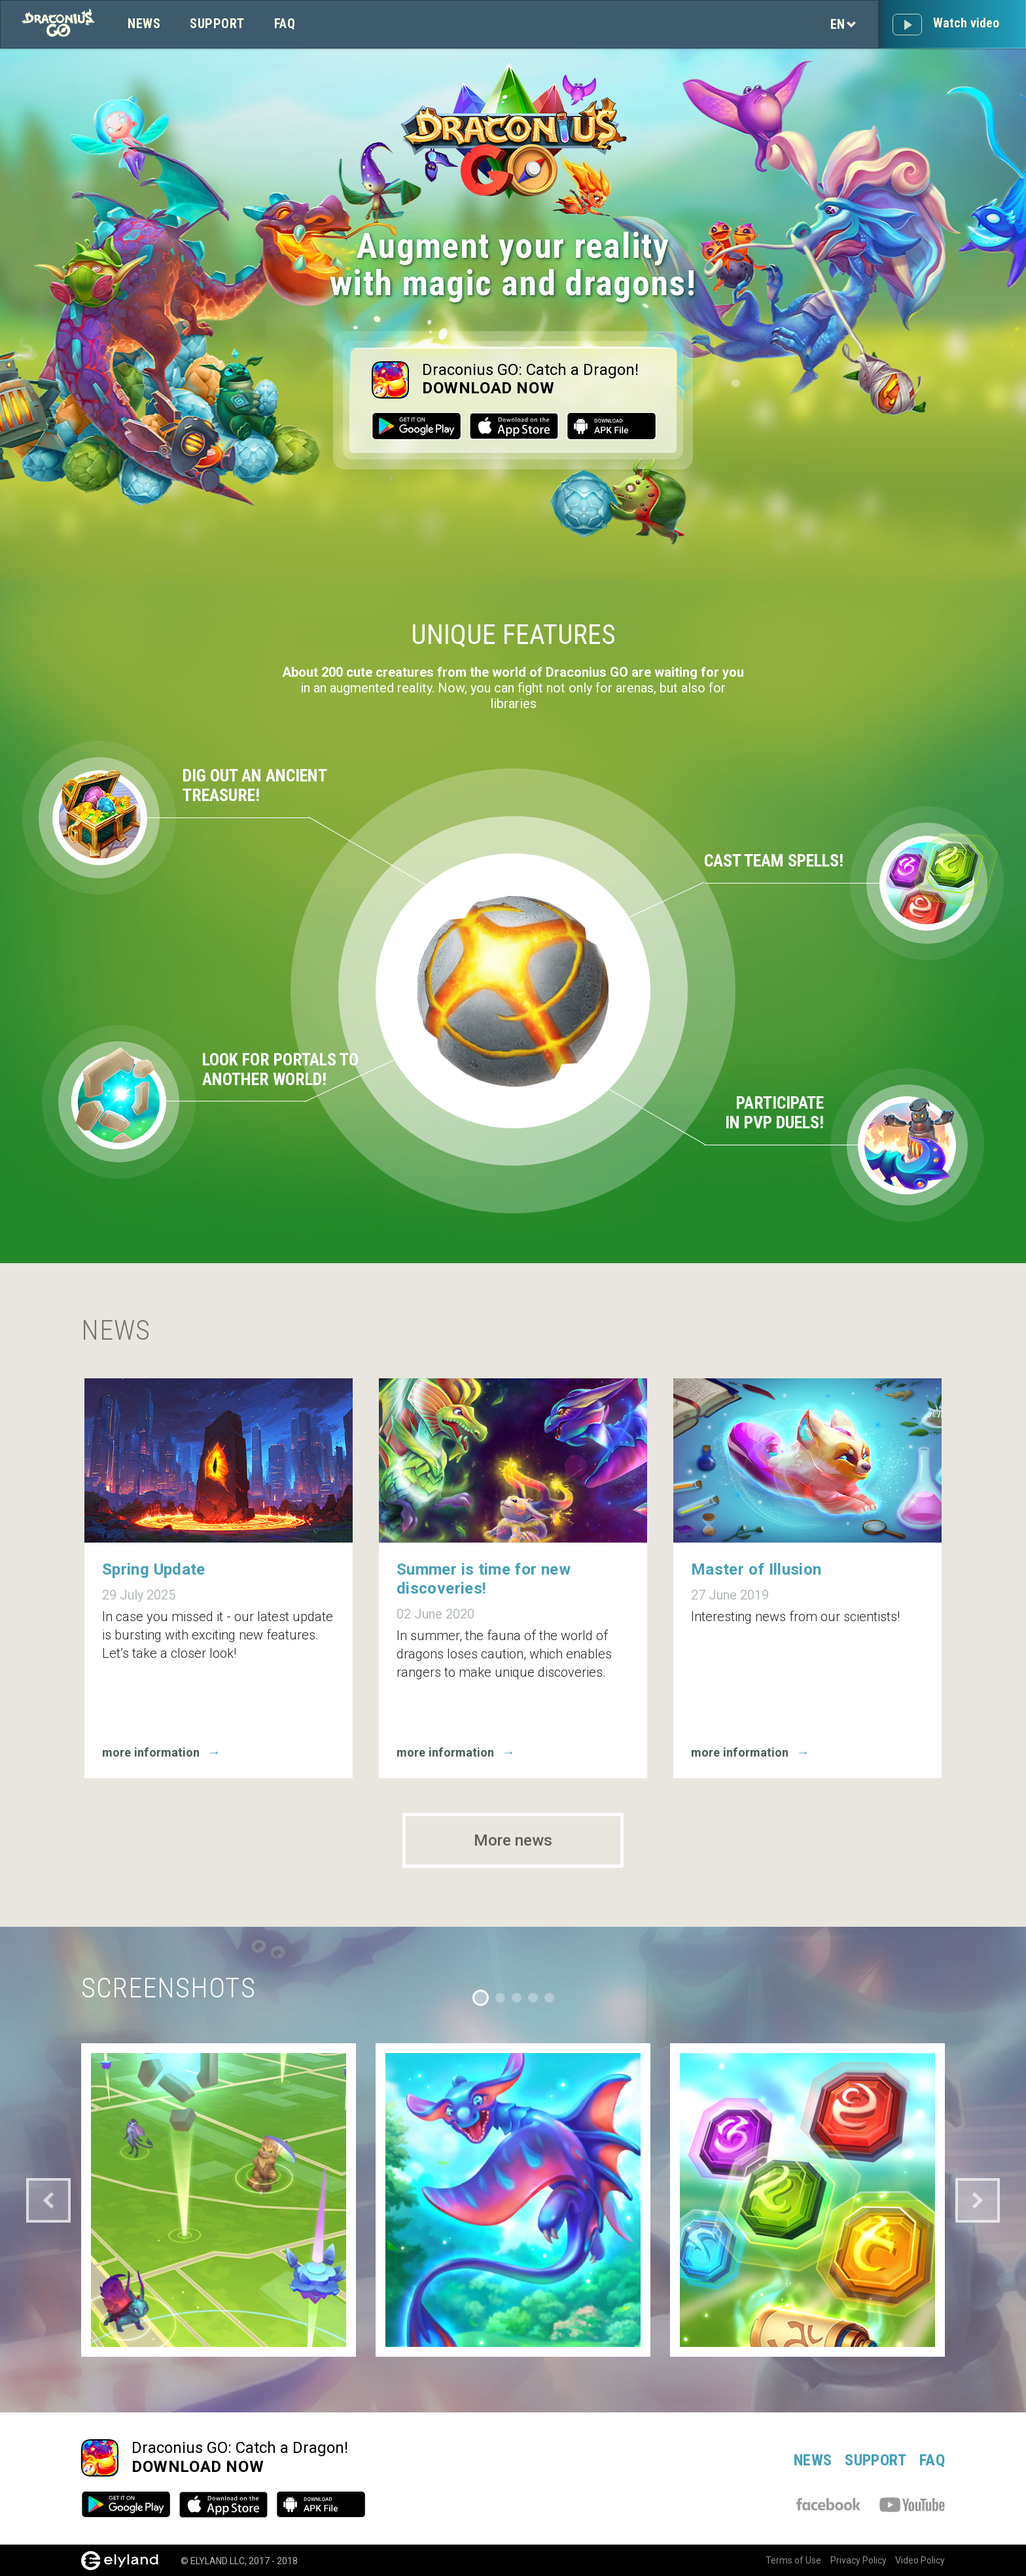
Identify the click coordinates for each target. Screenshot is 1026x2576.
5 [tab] (549, 1998)
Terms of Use (782, 2560)
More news (513, 1840)
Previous (48, 2200)
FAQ (285, 23)
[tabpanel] (218, 2200)
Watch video (966, 23)
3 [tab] (517, 1998)
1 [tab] (480, 1998)
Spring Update (153, 1569)
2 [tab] (500, 1998)
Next (977, 2200)
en (843, 24)
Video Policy (920, 2560)
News (144, 23)
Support (217, 23)
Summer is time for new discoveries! (484, 1578)
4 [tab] (533, 1998)
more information (165, 1752)
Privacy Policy (852, 2560)
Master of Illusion (756, 1569)
